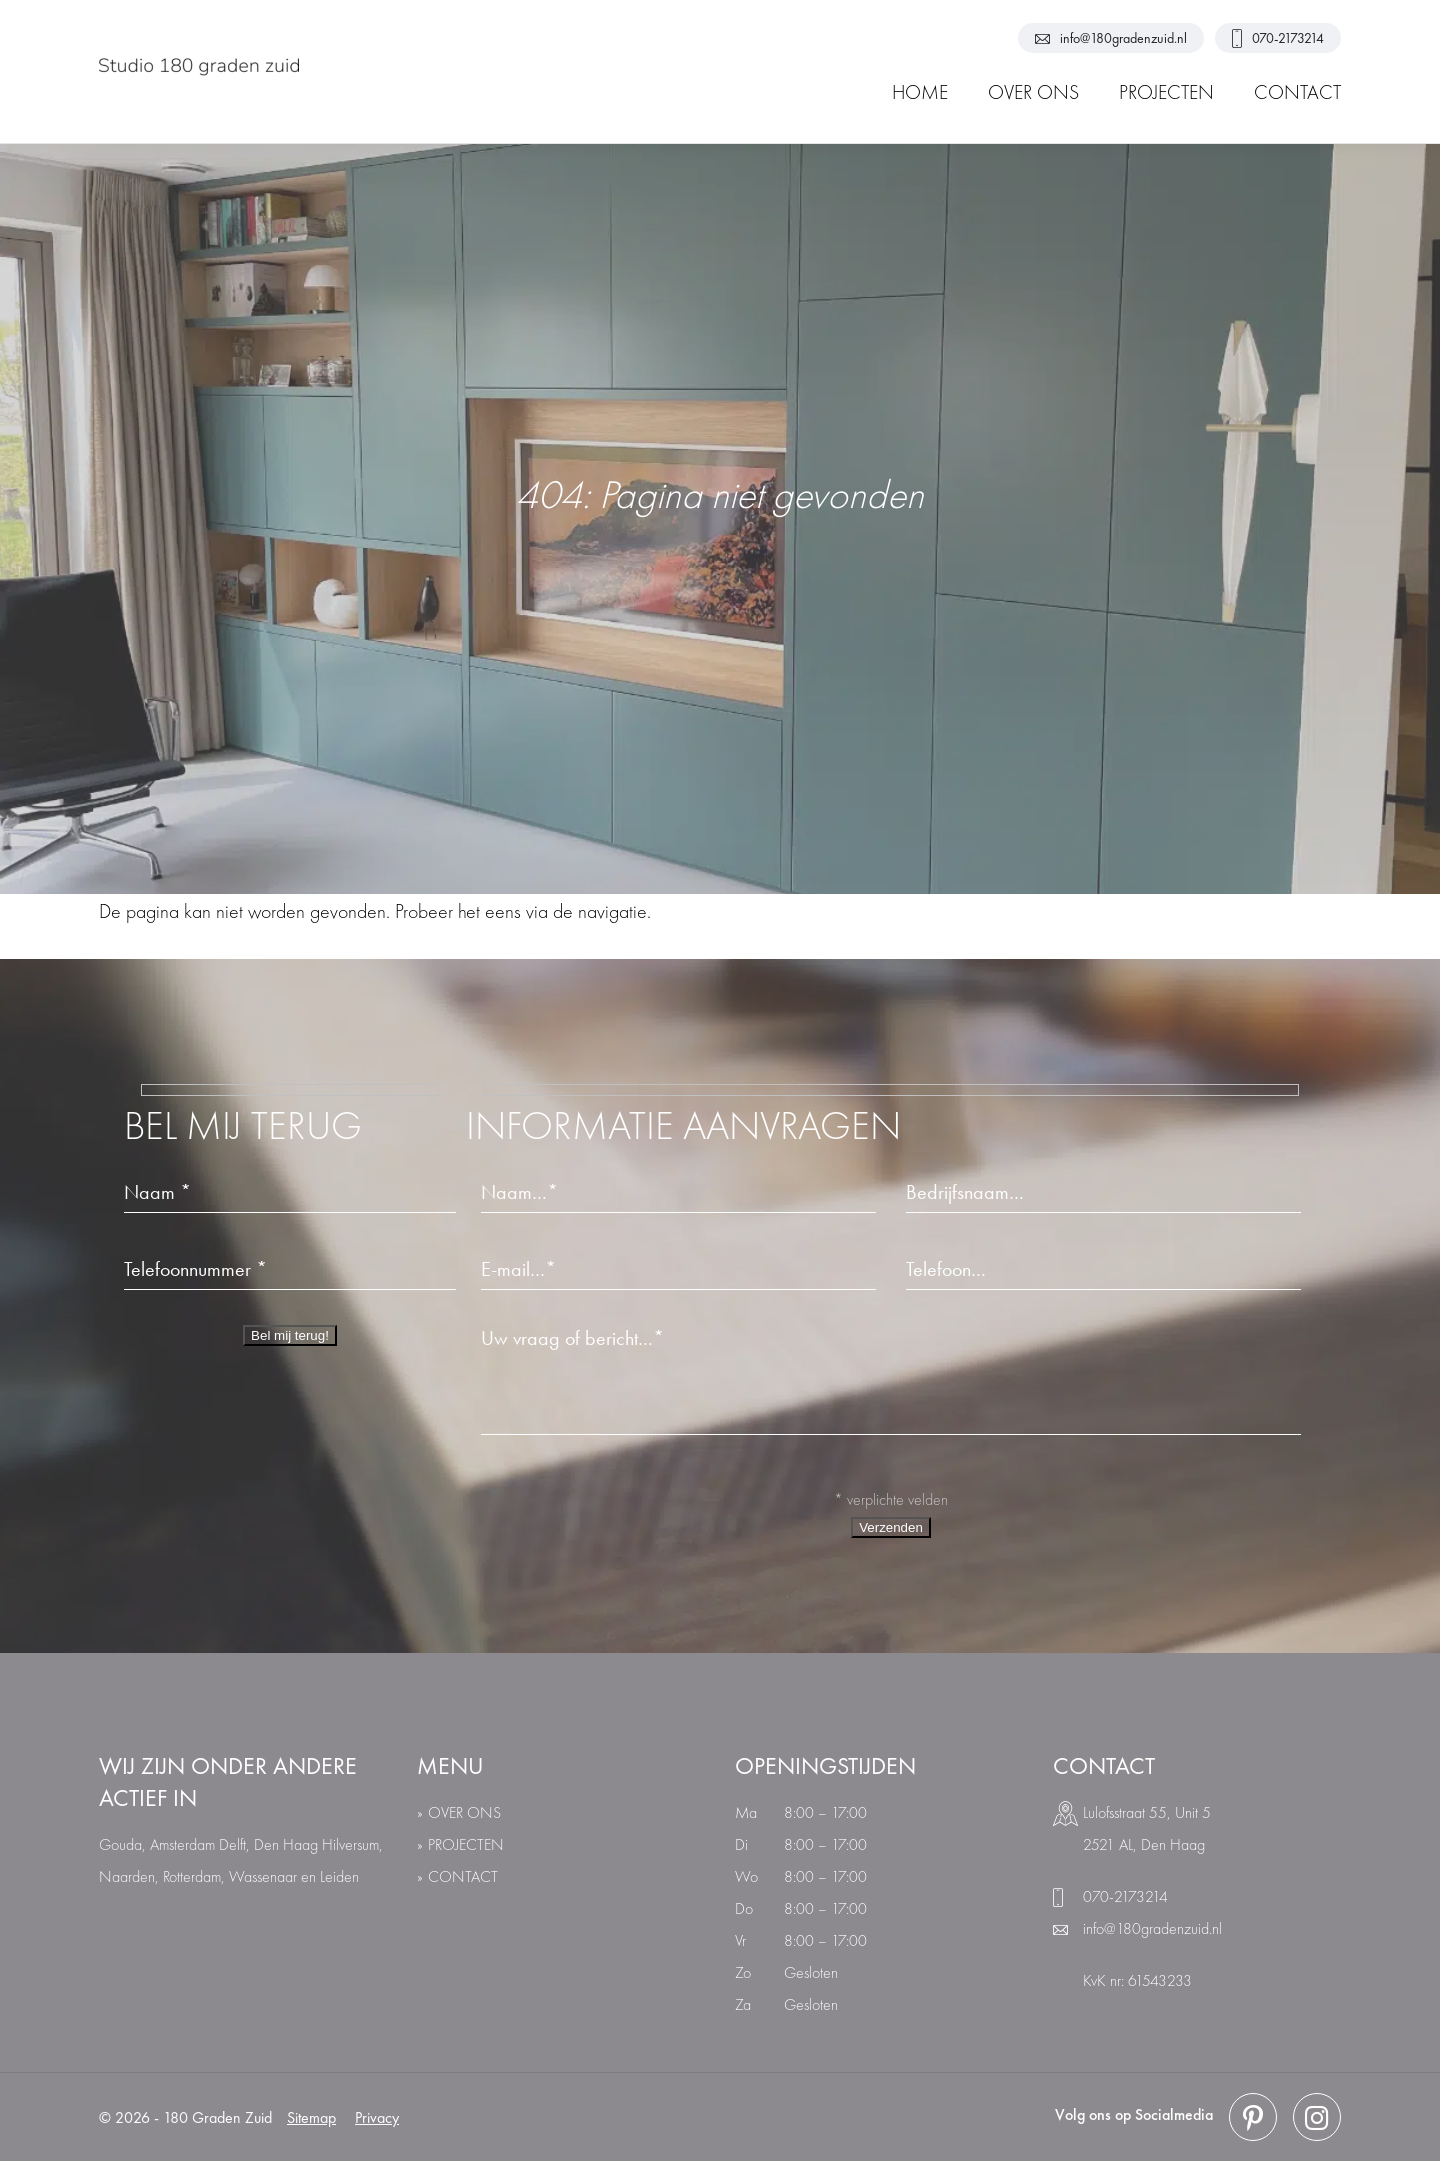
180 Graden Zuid (217, 2117)
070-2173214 (1278, 38)
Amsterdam (182, 1844)
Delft (232, 1844)
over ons (464, 1812)
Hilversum (350, 1844)
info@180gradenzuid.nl (1111, 38)
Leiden (339, 1876)
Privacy (377, 2117)
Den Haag (286, 1844)
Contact (463, 1876)
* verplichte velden (891, 1499)
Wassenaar (263, 1876)
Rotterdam (192, 1876)
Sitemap (311, 2117)
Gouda (120, 1844)
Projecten (466, 1844)
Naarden (127, 1876)
